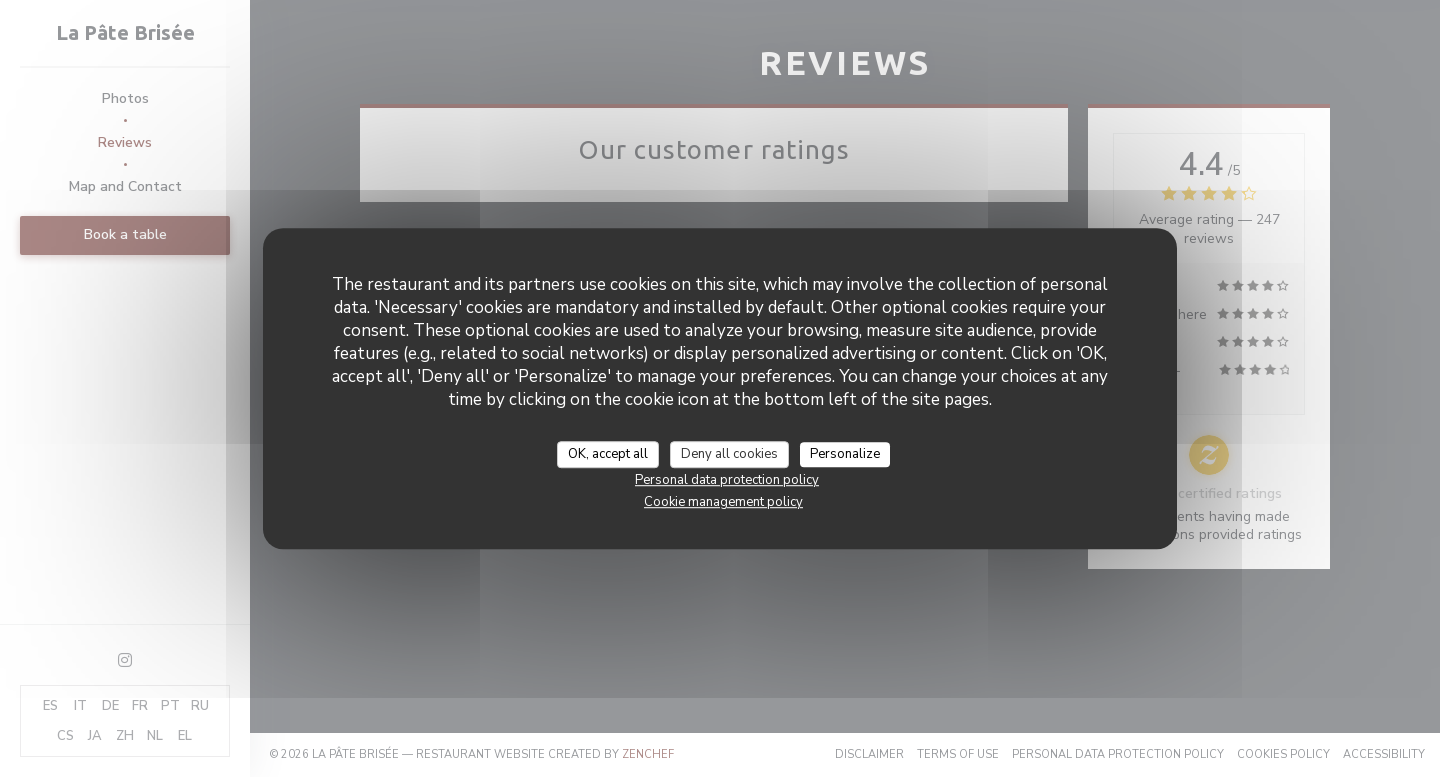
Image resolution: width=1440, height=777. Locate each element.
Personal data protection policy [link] (727, 480)
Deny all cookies (729, 454)
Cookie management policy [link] (723, 502)
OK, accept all (608, 454)
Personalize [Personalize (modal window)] (845, 454)
